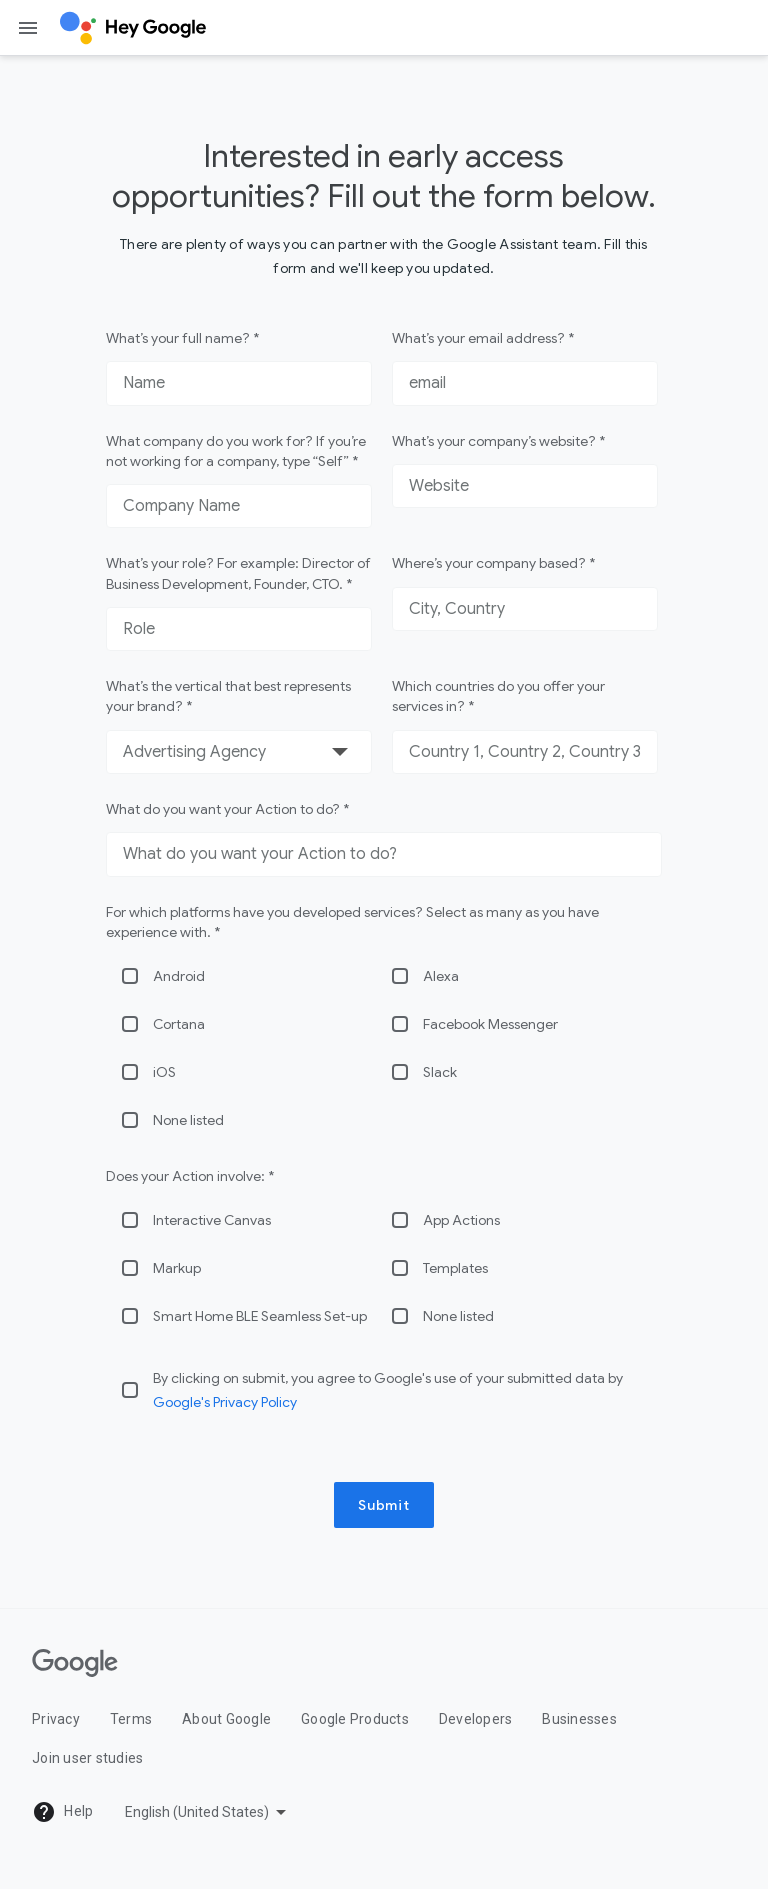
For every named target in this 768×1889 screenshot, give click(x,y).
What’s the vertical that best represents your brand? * (228, 696)
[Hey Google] (133, 28)
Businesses (579, 1719)
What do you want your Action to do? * (227, 809)
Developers (476, 1719)
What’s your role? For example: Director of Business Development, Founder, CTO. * (238, 573)
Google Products (355, 1719)
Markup (177, 1268)
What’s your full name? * (182, 338)
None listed (188, 1120)
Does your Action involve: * (190, 1176)
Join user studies (87, 1758)
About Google (226, 1719)
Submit (384, 1505)
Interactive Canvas (212, 1220)
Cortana (179, 1024)
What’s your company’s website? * (498, 441)
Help (62, 1812)
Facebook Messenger (490, 1024)
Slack (440, 1072)
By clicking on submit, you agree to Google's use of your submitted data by (388, 1390)
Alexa (441, 976)
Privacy (56, 1719)
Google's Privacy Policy (225, 1402)
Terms (131, 1719)
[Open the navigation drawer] (28, 28)
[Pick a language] (208, 1812)
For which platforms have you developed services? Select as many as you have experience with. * (352, 922)
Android (179, 976)
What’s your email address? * (483, 338)
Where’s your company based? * (493, 563)
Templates (455, 1268)
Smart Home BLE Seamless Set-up (260, 1316)
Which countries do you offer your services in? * (498, 696)
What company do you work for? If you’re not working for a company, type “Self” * (236, 451)
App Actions (461, 1220)
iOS (164, 1072)
